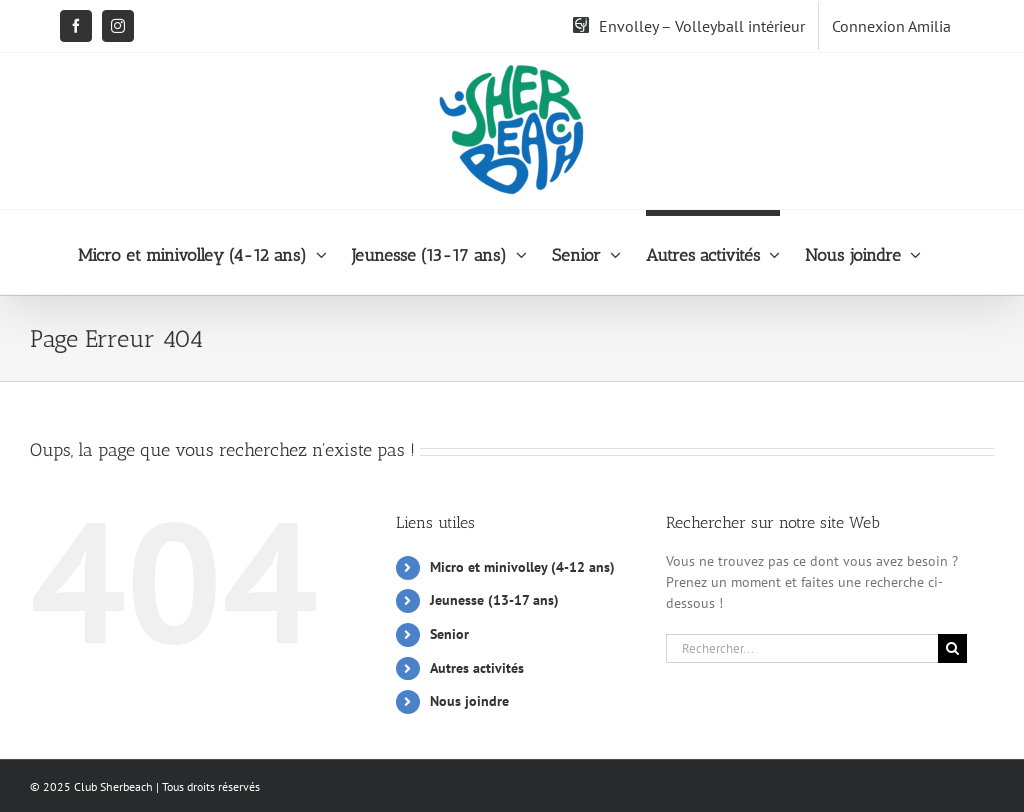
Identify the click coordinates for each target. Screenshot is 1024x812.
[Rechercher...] (802, 648)
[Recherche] (952, 648)
